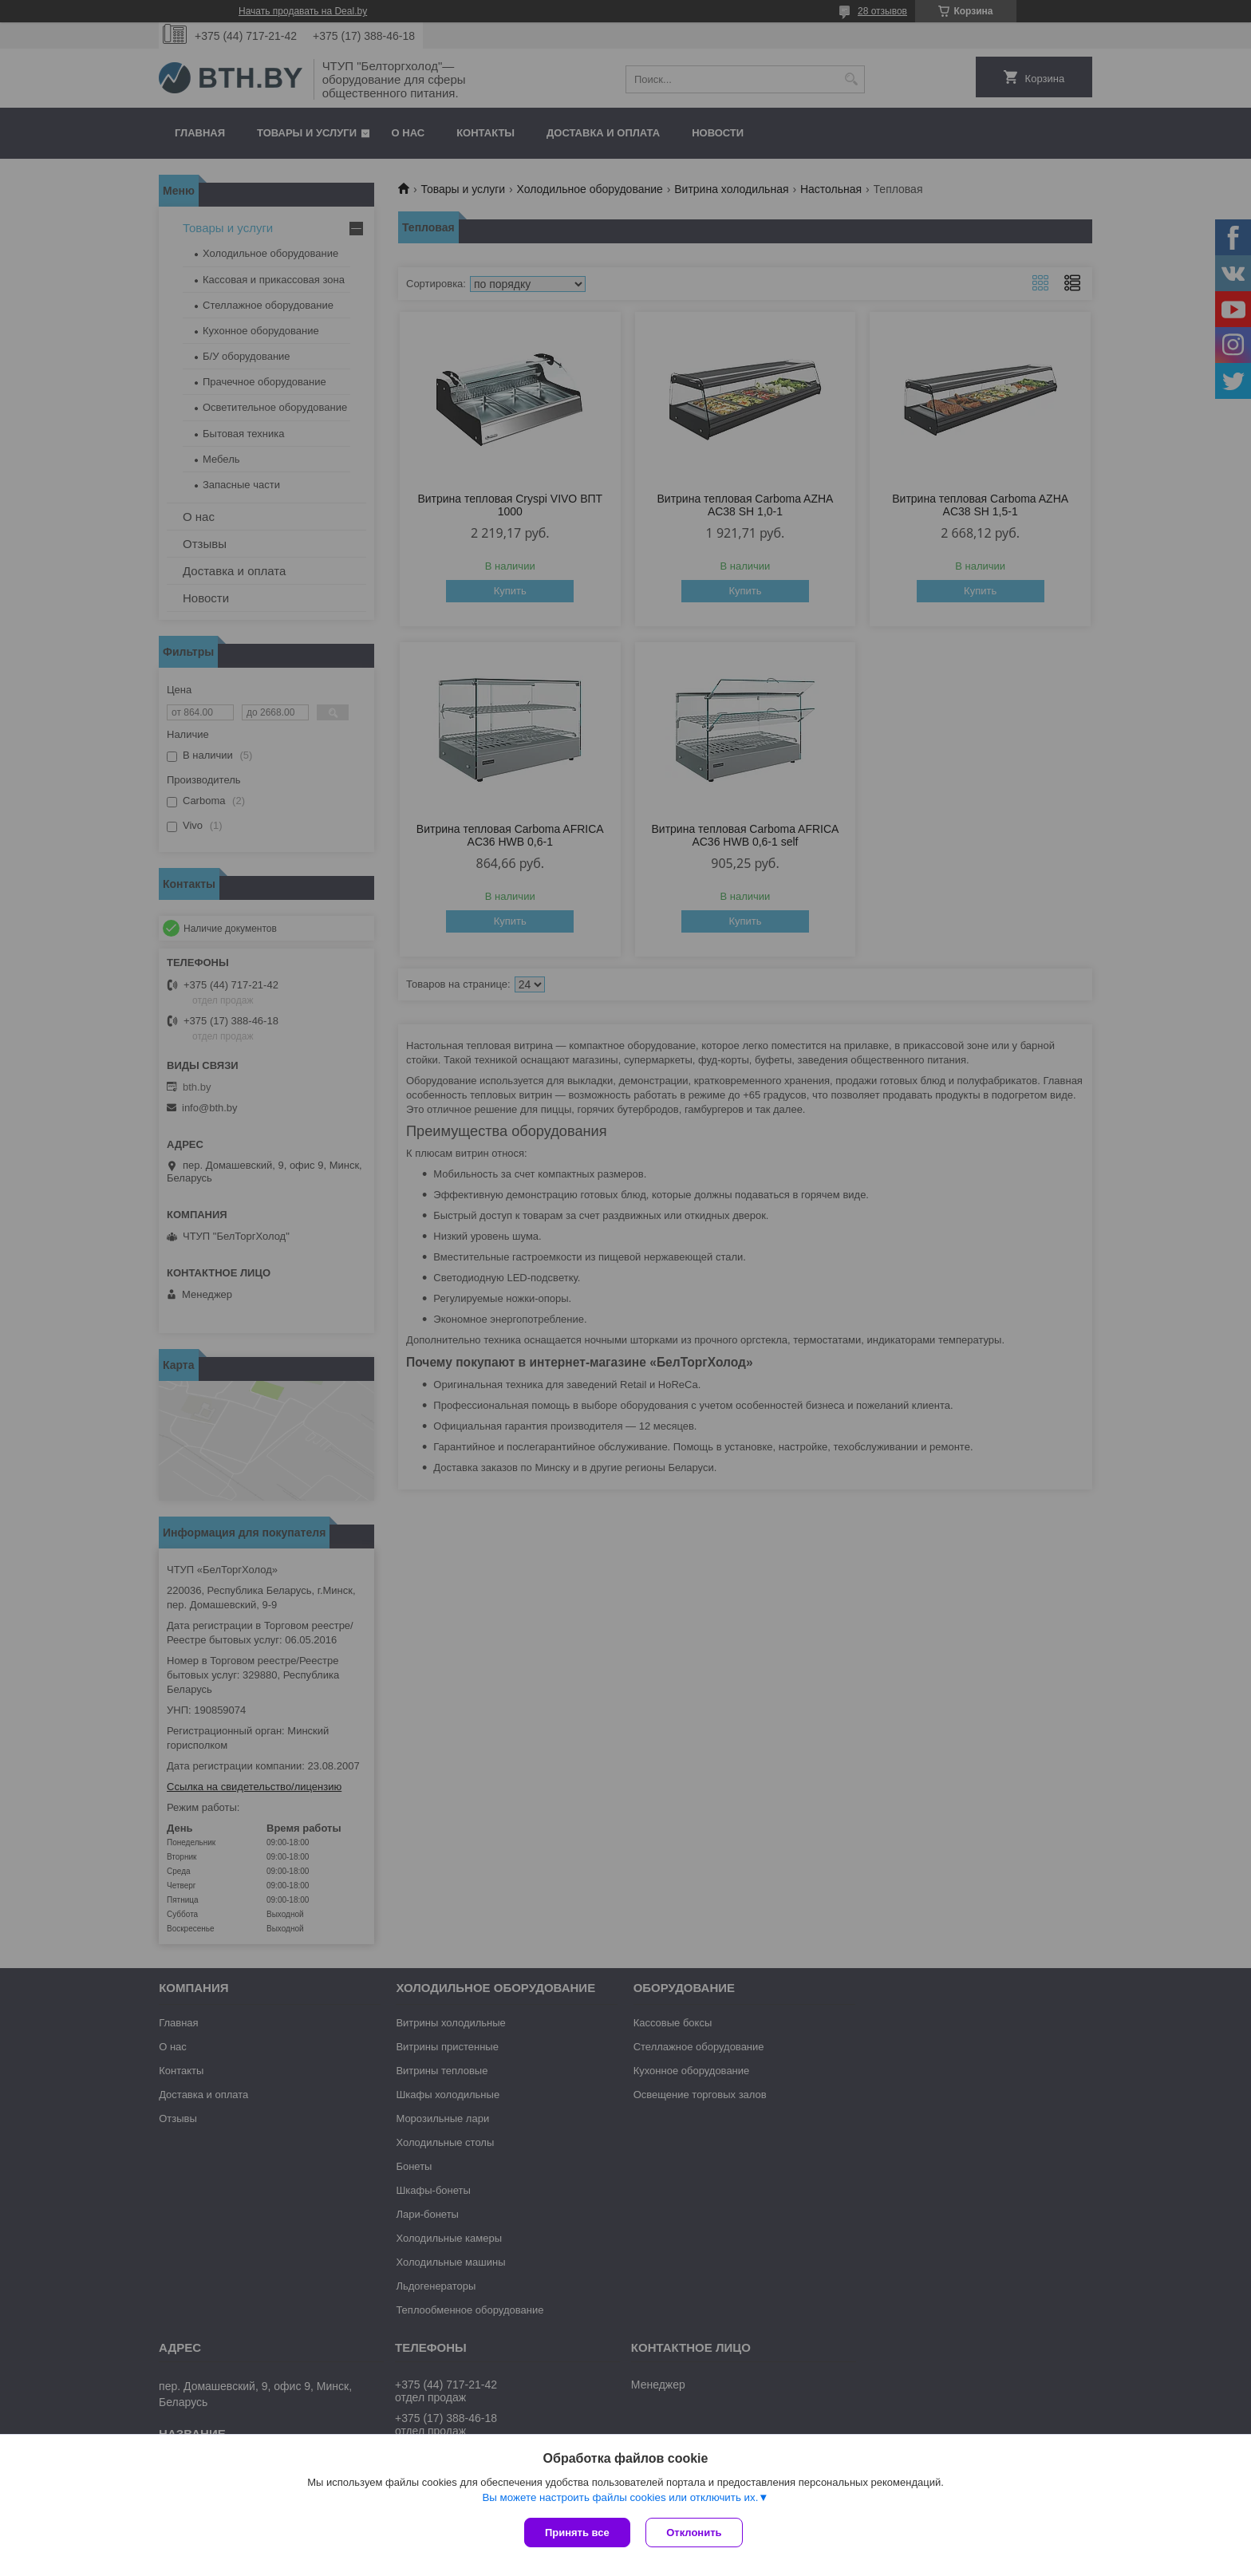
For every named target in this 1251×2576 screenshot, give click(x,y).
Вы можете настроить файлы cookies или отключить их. (620, 2497)
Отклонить (694, 2533)
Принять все (577, 2533)
